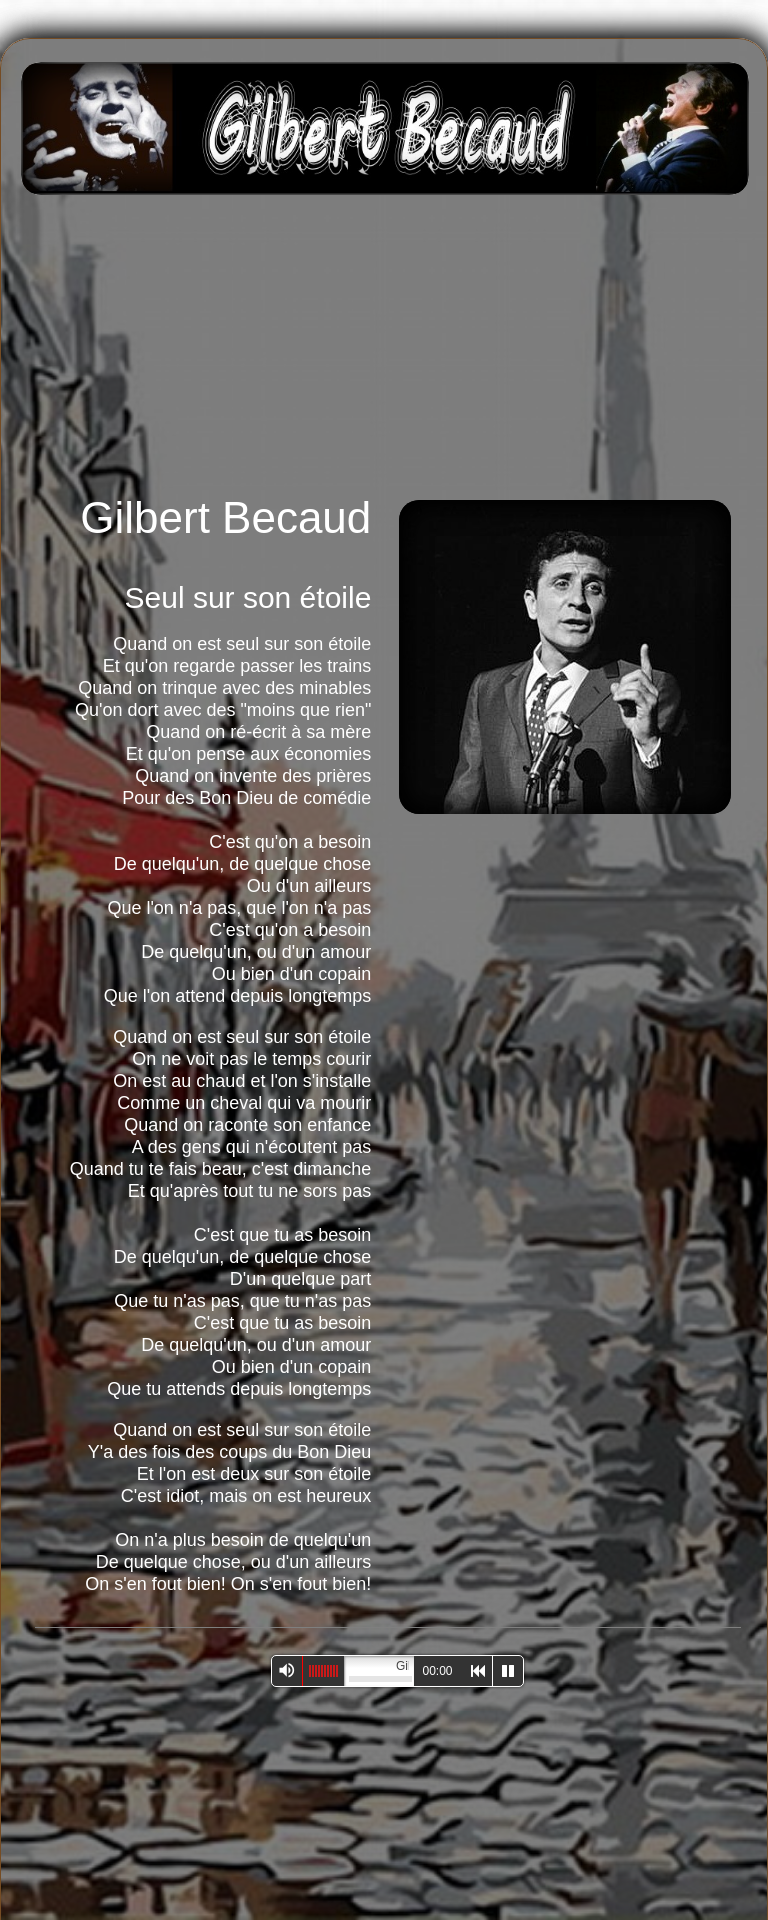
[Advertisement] (433, 342)
